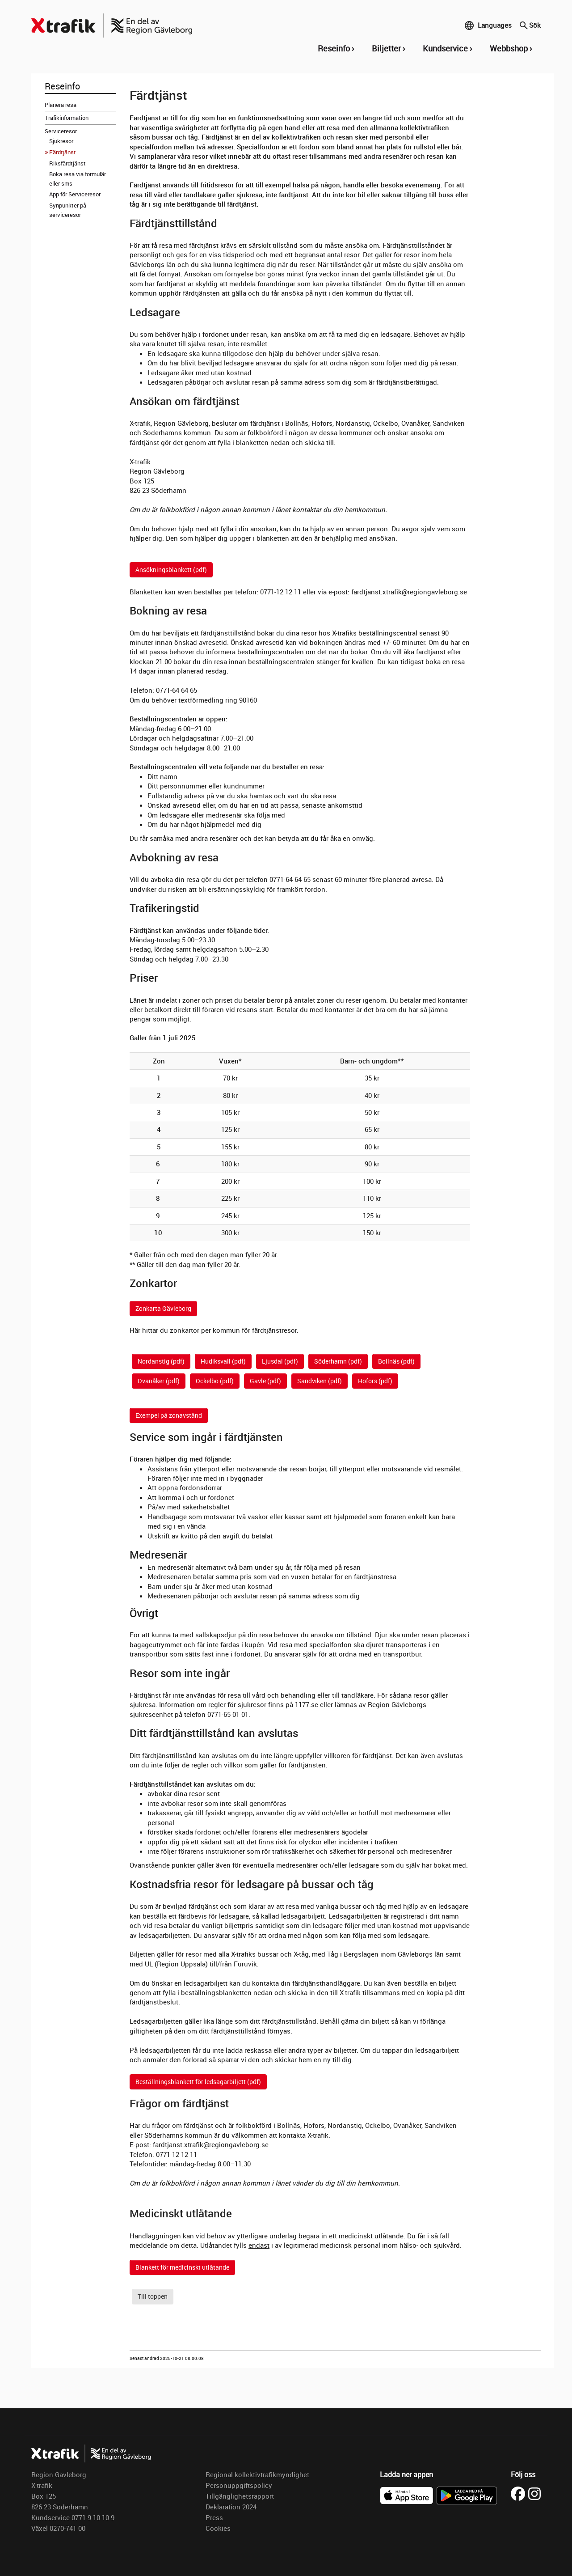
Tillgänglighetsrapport (240, 2495)
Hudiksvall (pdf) (223, 1361)
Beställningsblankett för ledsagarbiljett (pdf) (198, 2081)
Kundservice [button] (445, 48)
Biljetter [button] (386, 48)
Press (214, 2517)
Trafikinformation (66, 118)
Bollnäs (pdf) (396, 1361)
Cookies (218, 2528)
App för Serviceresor (75, 194)
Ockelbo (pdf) (215, 1381)
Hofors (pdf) (375, 1381)
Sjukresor (61, 141)
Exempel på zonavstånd (168, 1415)
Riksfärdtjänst (67, 163)
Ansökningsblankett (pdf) (171, 569)
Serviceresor (61, 131)
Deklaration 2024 (231, 2506)
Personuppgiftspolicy (239, 2485)
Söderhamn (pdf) (338, 1361)
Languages (488, 25)
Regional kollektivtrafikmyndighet (257, 2474)
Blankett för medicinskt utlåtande (182, 2267)
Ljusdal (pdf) (280, 1361)
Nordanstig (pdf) (161, 1361)
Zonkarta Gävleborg (163, 1308)
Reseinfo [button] (334, 48)
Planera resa (60, 105)
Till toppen (153, 2296)
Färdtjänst (62, 152)
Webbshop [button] (509, 48)
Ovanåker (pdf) (159, 1381)
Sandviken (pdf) (319, 1381)
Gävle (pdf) (265, 1381)
